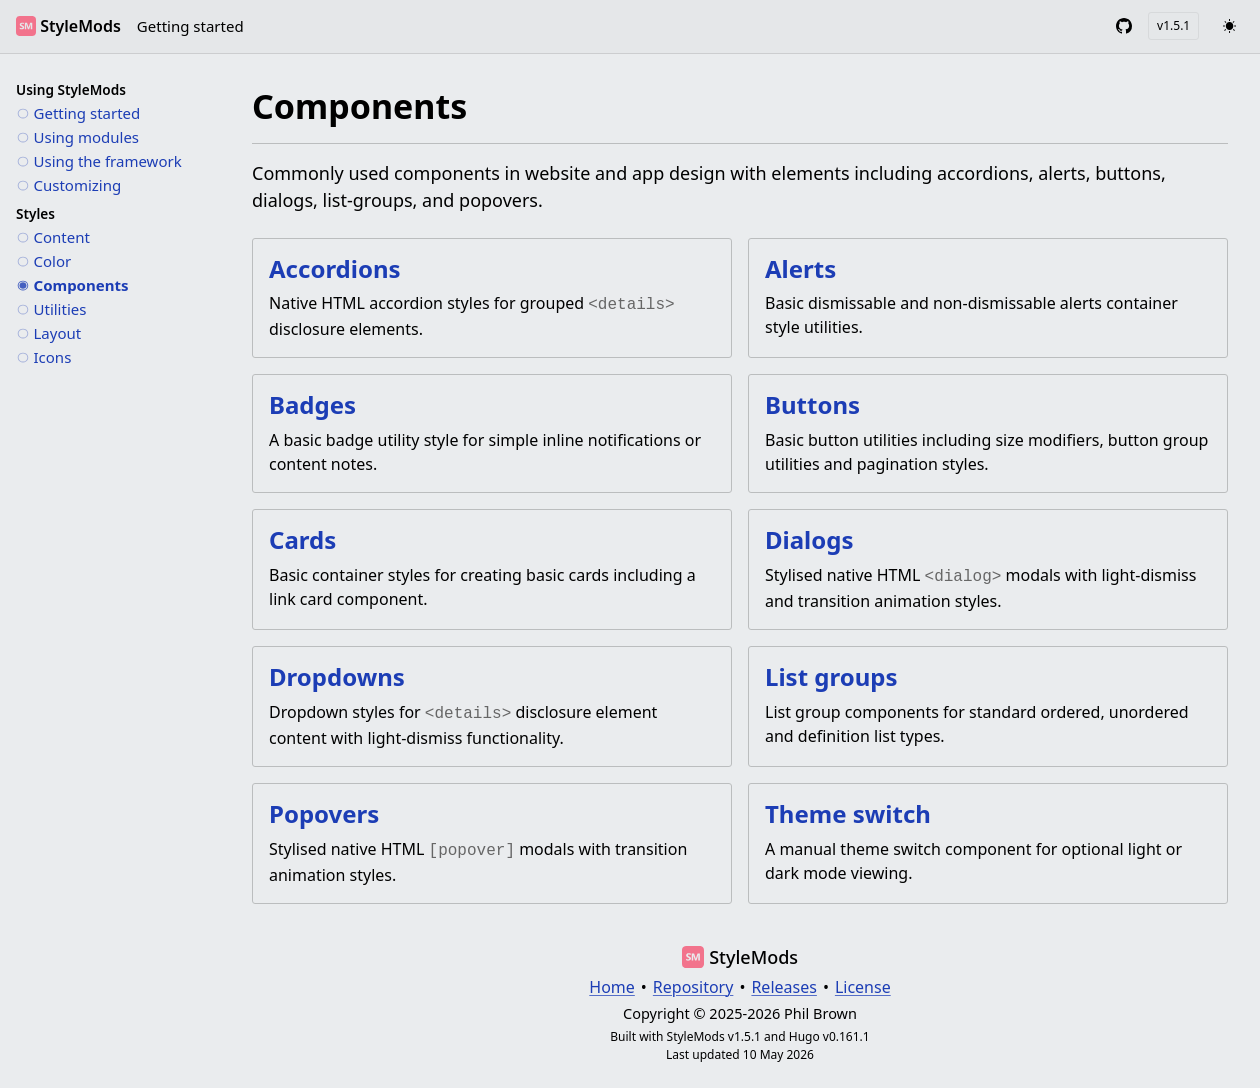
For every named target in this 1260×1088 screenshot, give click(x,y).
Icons (53, 356)
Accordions (335, 268)
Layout (58, 332)
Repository (693, 979)
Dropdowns (337, 672)
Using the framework (108, 160)
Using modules (87, 136)
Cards (302, 537)
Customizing (78, 184)
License (863, 979)
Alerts (800, 268)
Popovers (324, 807)
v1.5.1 (1173, 25)
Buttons (812, 402)
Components (81, 284)
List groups (831, 672)
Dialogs (809, 537)
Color (53, 260)
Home (612, 979)
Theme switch (848, 807)
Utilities (60, 308)
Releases (783, 979)
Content (62, 236)
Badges (312, 402)
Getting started (190, 26)
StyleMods (80, 26)
